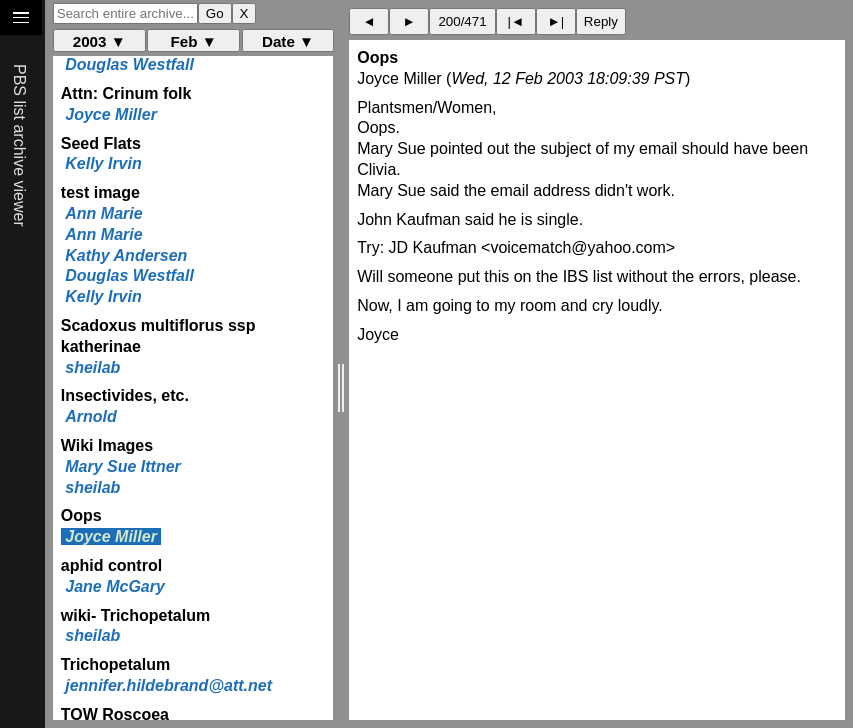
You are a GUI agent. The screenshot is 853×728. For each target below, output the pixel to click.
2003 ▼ (99, 41)
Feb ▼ (193, 41)
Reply (601, 21)
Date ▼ (288, 41)
